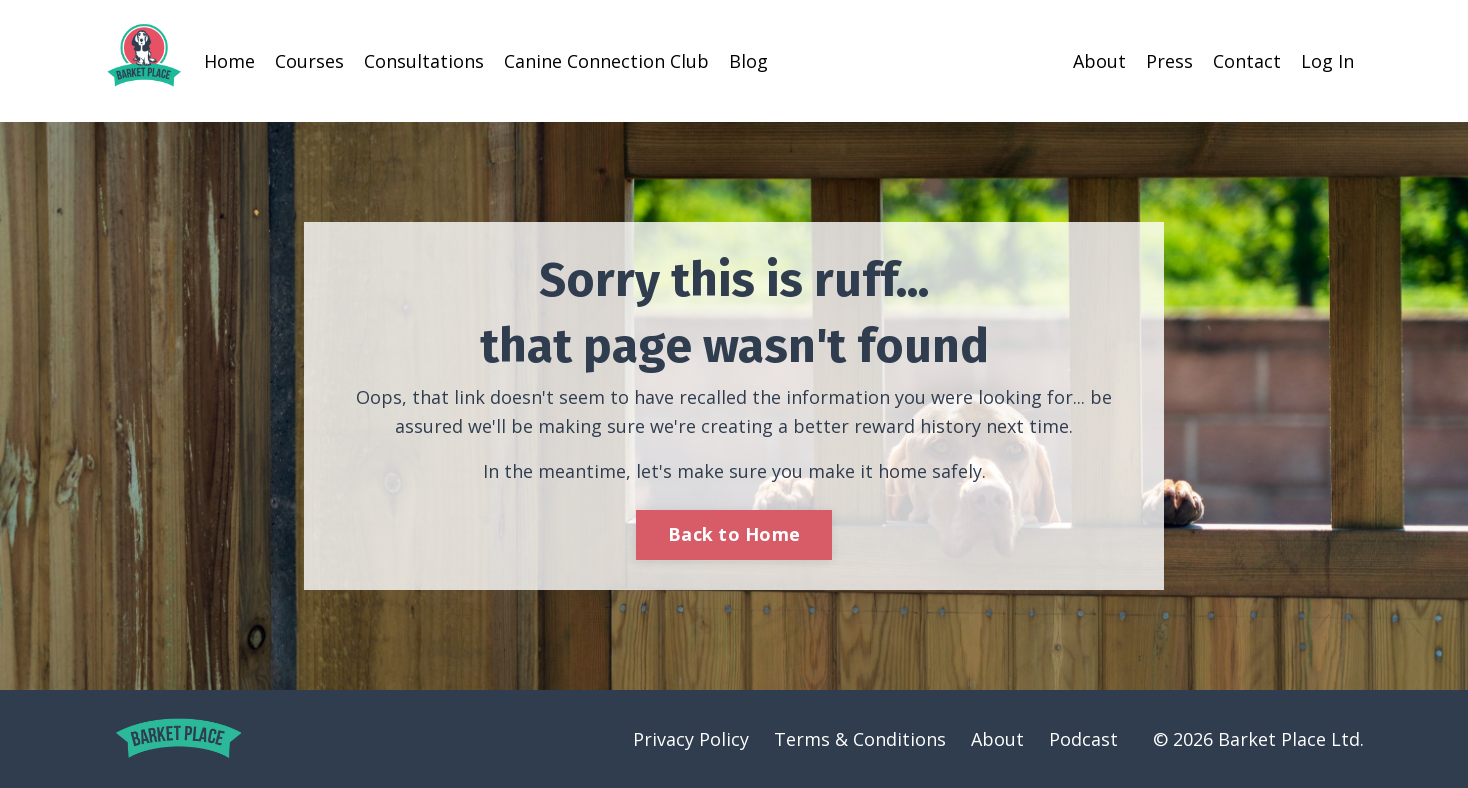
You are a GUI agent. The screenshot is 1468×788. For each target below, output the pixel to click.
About (1099, 61)
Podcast (1083, 739)
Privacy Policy (691, 739)
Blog (748, 61)
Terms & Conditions (860, 739)
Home (229, 61)
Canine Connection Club (606, 61)
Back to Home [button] (734, 534)
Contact (1247, 61)
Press (1169, 61)
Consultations (424, 61)
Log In (1327, 61)
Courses (309, 61)
